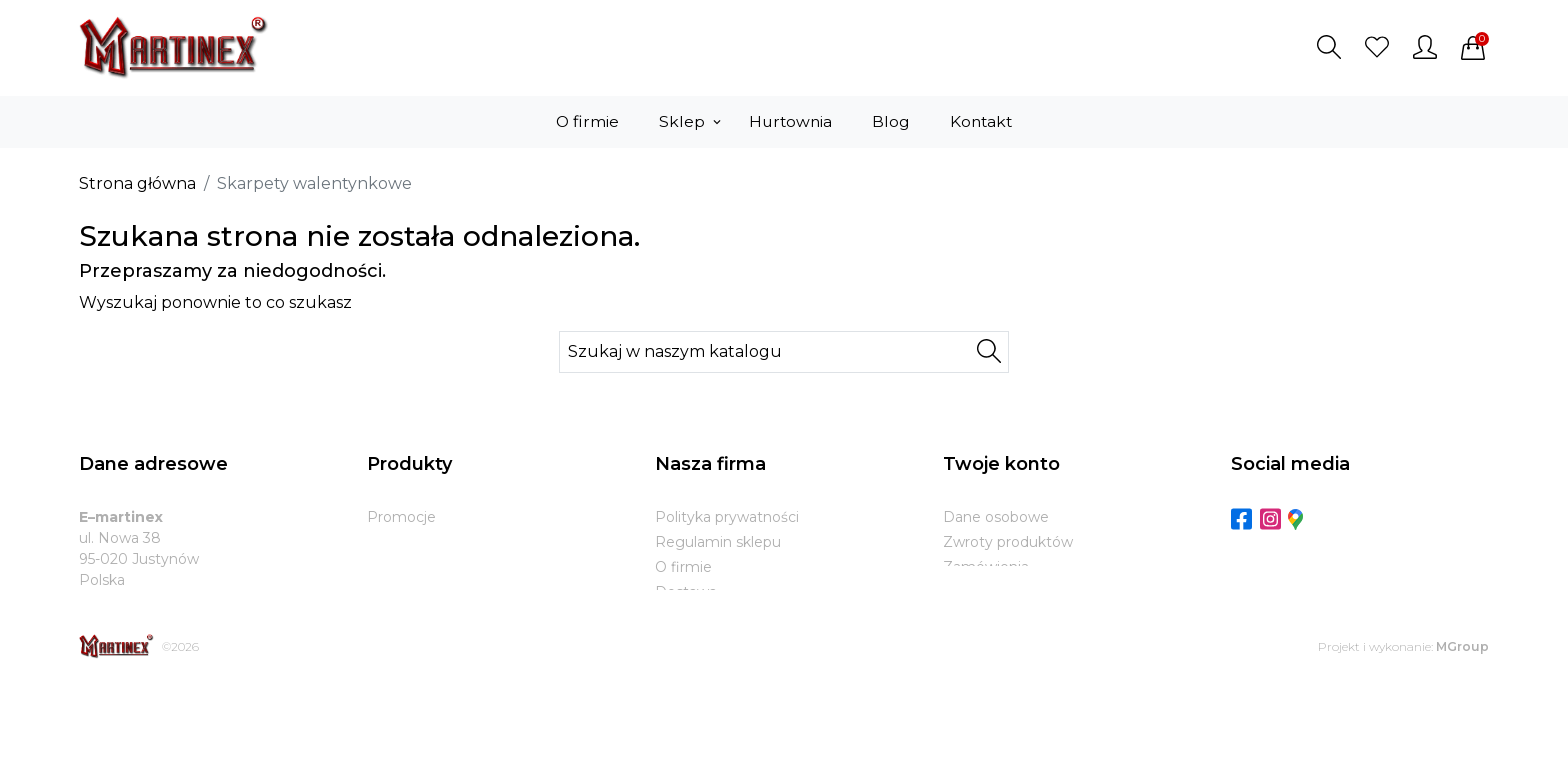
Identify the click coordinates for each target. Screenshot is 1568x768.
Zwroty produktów (1008, 542)
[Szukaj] (784, 352)
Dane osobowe (996, 517)
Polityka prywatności (727, 517)
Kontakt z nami (708, 642)
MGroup (1462, 730)
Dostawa (686, 592)
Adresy (967, 617)
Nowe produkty (421, 542)
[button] (1329, 47)
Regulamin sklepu (718, 542)
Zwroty (680, 617)
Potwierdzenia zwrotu (1020, 592)
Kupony (970, 642)
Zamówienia (986, 567)
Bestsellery (405, 567)
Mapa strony (698, 667)
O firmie (683, 567)
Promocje (401, 517)
